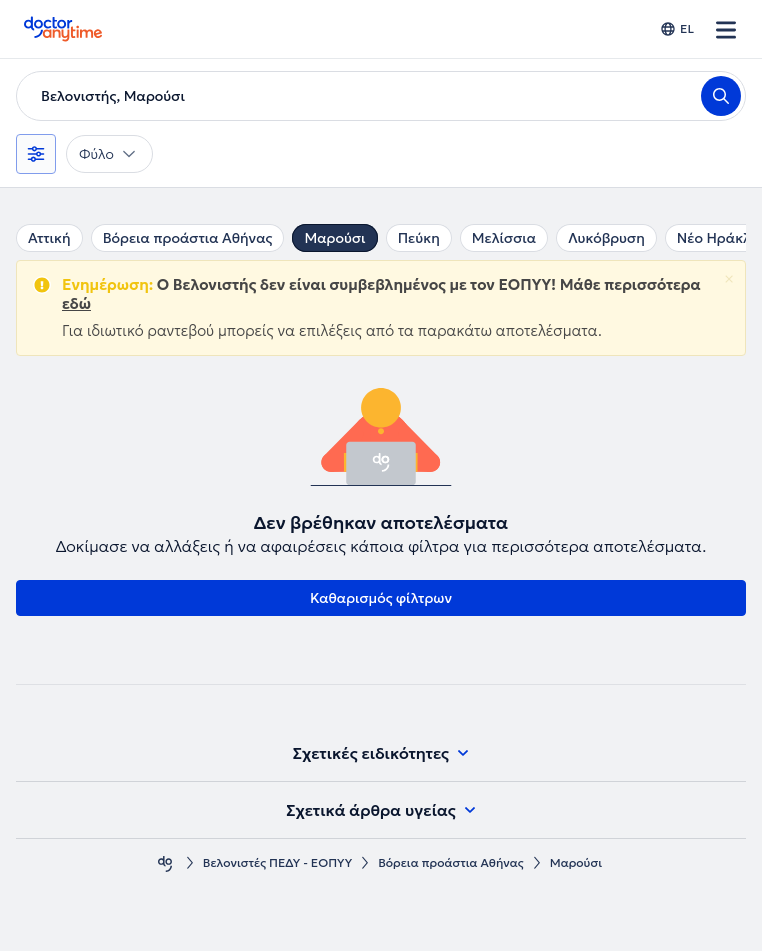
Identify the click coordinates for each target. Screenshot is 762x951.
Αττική (49, 238)
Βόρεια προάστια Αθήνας (188, 238)
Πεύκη (419, 238)
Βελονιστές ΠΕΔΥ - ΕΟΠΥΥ (277, 862)
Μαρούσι (334, 238)
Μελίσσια (504, 238)
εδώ (76, 303)
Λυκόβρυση (606, 238)
